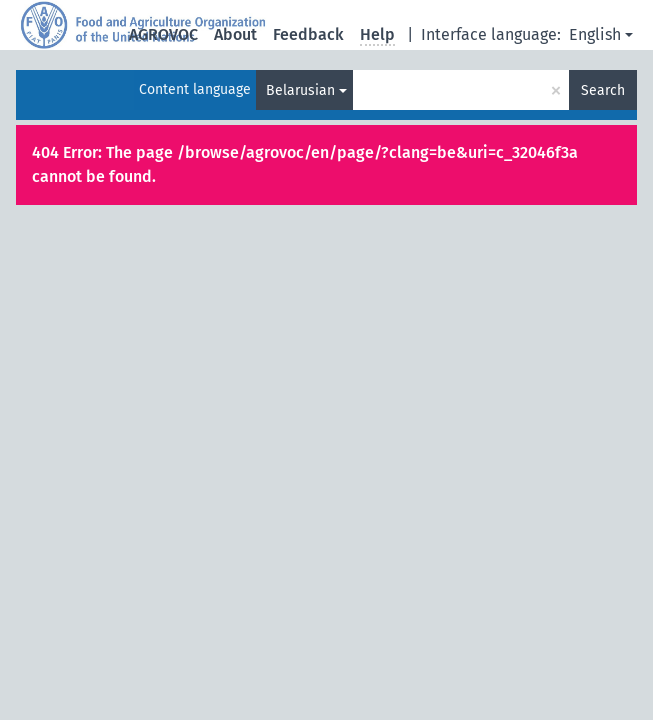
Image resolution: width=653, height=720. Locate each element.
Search (603, 90)
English (595, 34)
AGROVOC (163, 34)
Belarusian (300, 90)
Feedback (308, 34)
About (235, 34)
